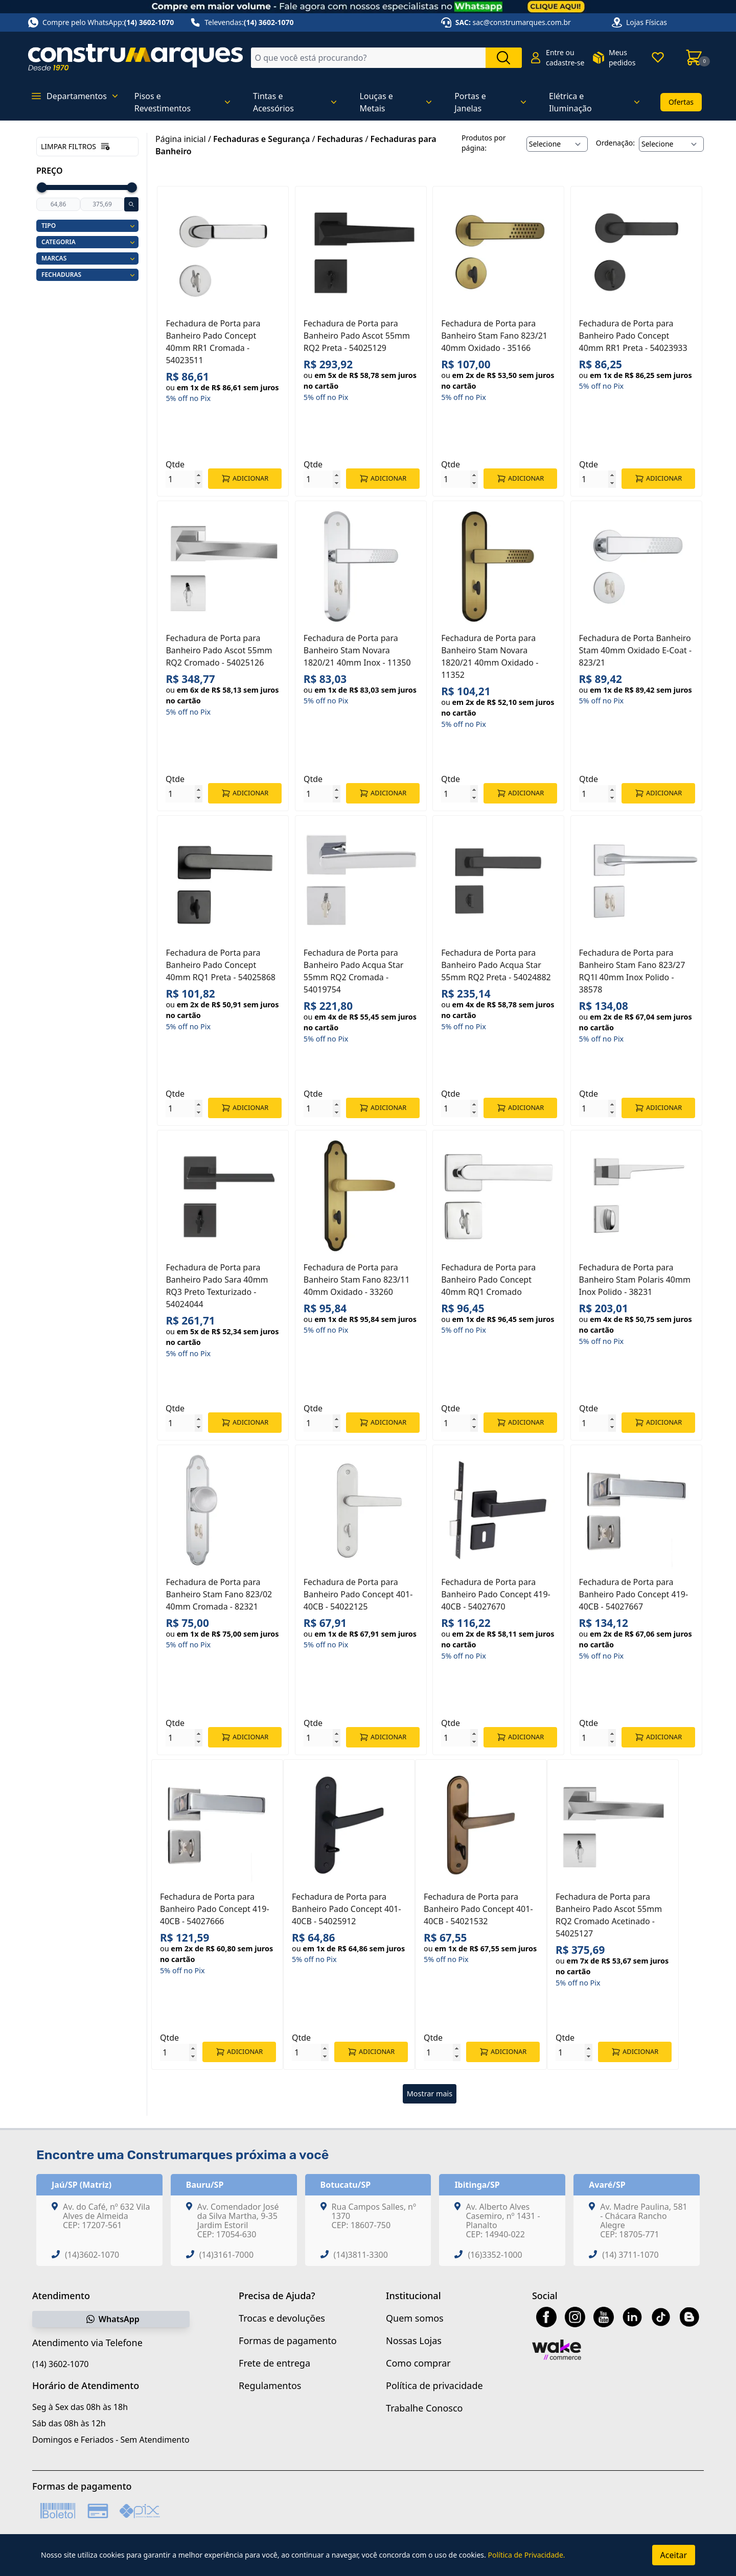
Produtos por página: (483, 143)
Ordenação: (615, 143)
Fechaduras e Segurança (261, 139)
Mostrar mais (429, 2093)
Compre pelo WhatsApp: (101, 22)
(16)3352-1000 (495, 2254)
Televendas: (241, 22)
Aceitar (673, 2555)
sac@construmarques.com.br (522, 22)
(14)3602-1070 (92, 2254)
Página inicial (180, 139)
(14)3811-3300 (361, 2254)
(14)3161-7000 (226, 2254)
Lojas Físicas (646, 22)
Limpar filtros (75, 146)
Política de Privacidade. (526, 2555)
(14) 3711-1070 (630, 2254)
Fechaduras (340, 139)
